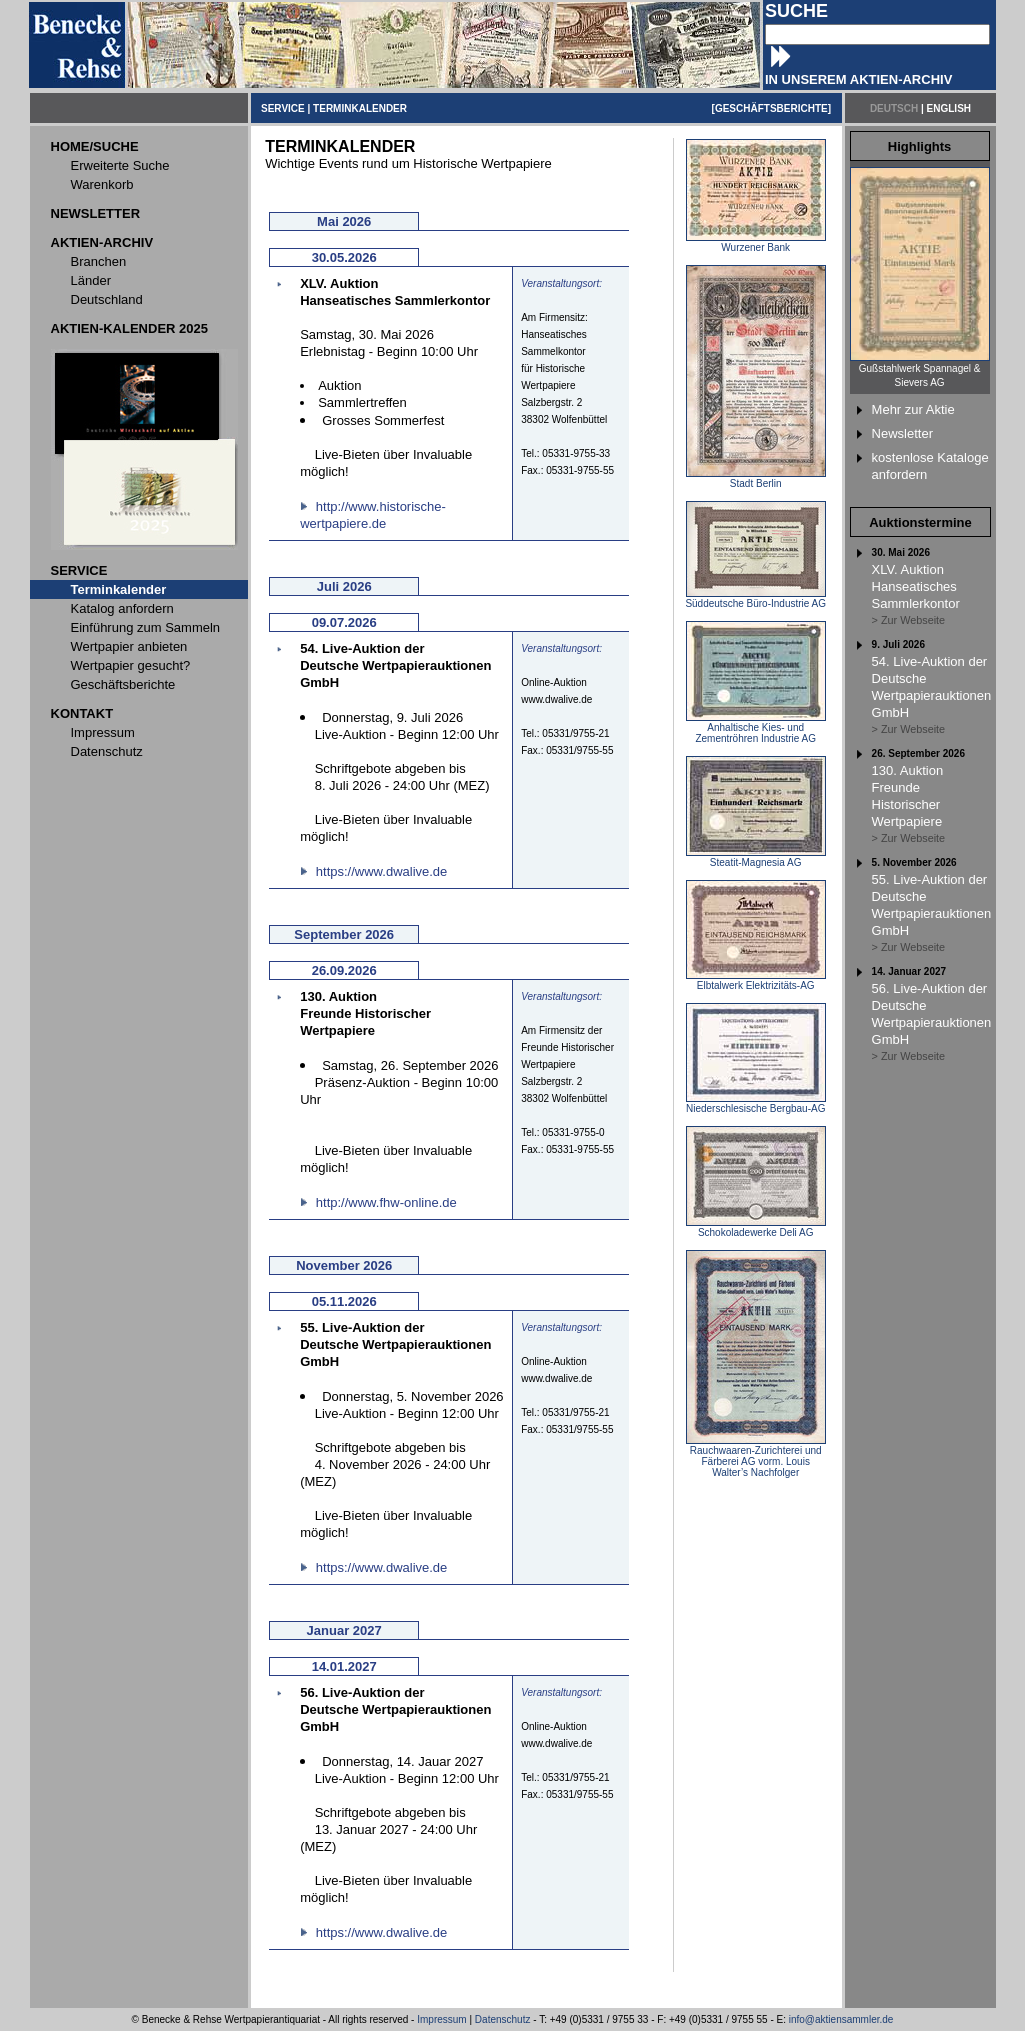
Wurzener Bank (756, 243)
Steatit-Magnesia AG (756, 858)
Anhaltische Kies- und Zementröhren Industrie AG (756, 728)
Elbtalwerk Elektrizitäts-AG (756, 981)
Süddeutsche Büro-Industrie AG (755, 599)
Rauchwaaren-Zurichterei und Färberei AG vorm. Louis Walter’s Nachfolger (756, 1457)
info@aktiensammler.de (841, 2019)
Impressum (441, 2019)
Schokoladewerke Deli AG (756, 1228)
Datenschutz (503, 2019)
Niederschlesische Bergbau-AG (756, 1104)
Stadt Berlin (756, 479)
